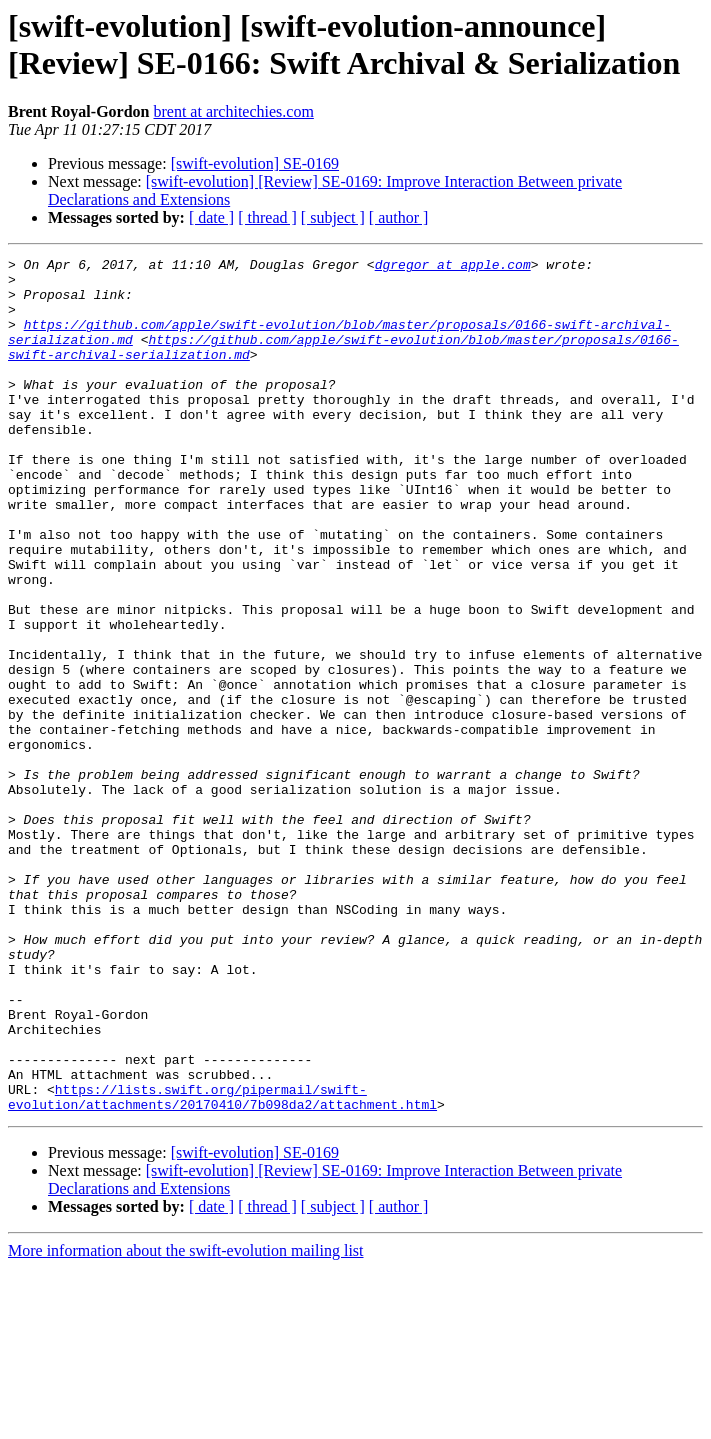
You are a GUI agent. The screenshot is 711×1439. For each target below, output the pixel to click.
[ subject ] (333, 217)
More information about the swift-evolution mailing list (186, 1421)
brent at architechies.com (233, 111)
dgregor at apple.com (453, 267)
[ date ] (211, 217)
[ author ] (399, 217)
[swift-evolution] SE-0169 (255, 163)
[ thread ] (267, 217)
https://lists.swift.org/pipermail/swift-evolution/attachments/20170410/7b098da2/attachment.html (222, 1266)
